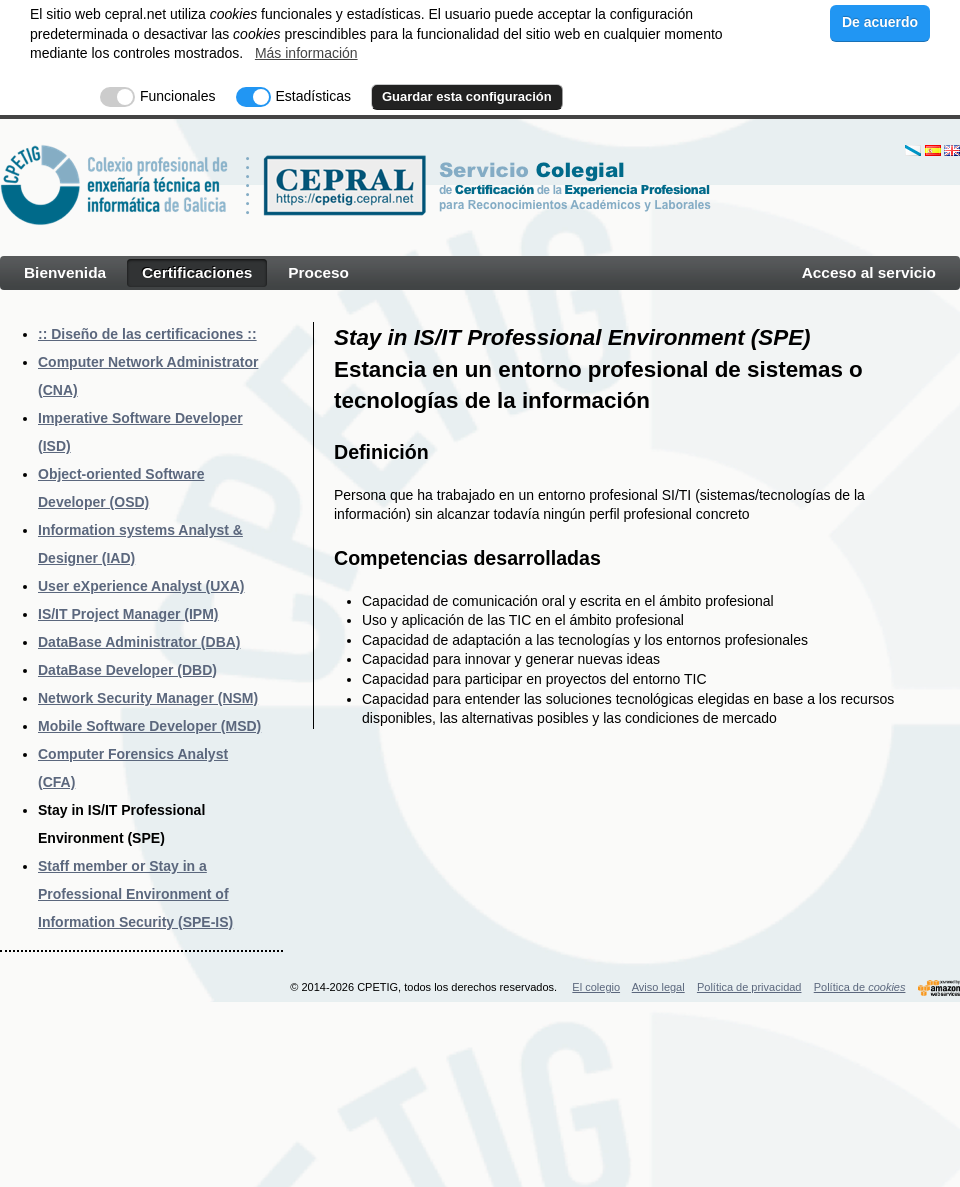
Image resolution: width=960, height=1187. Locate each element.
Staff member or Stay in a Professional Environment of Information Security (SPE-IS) (135, 894)
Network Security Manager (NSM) (148, 698)
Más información (306, 53)
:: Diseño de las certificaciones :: (147, 334)
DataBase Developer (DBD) (127, 670)
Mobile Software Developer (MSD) (149, 726)
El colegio (596, 987)
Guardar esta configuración (467, 96)
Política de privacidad (749, 987)
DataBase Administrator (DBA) (139, 642)
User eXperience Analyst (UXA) (141, 586)
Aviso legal (658, 987)
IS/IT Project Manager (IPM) (128, 614)
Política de (860, 987)
